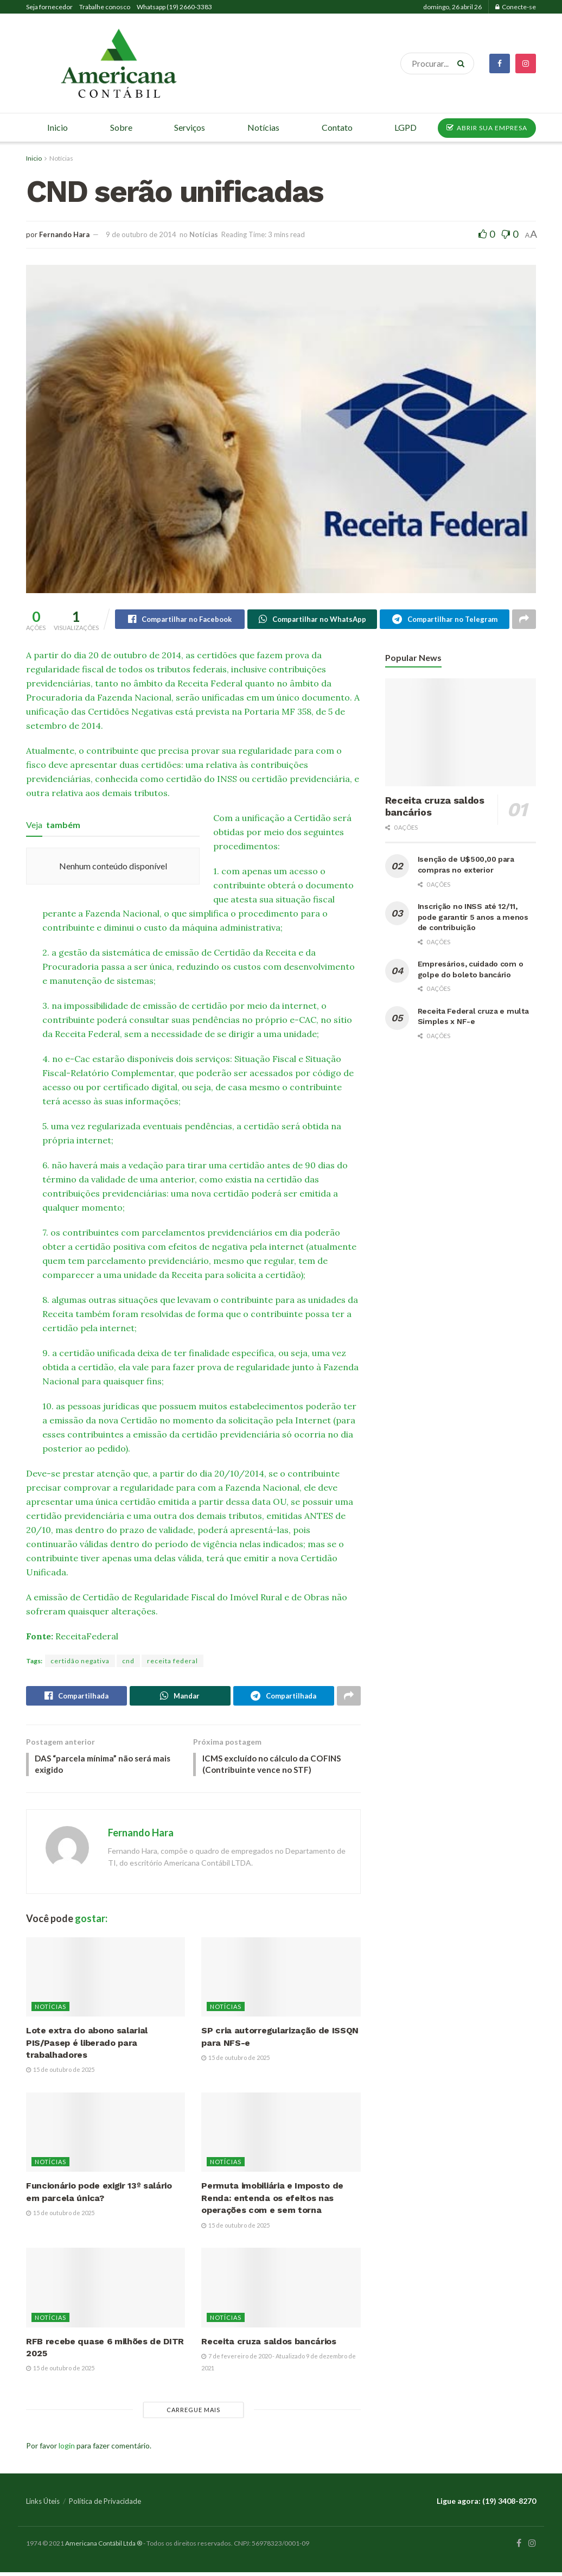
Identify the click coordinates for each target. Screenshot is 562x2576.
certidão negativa (80, 1662)
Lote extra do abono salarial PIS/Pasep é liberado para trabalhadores (87, 2047)
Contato (337, 127)
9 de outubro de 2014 (141, 234)
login (67, 2449)
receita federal (172, 1662)
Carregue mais (193, 2413)
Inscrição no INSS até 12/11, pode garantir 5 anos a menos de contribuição (473, 918)
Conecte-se (515, 7)
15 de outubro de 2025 (60, 2073)
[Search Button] (463, 63)
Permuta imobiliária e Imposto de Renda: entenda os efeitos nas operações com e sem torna (272, 2202)
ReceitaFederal (86, 1637)
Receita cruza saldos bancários (268, 2345)
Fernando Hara (64, 234)
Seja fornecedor (49, 7)
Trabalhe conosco (104, 7)
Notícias (61, 158)
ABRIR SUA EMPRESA (486, 128)
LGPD (405, 127)
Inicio (34, 158)
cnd (128, 1662)
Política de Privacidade (105, 2505)
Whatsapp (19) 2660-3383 (174, 7)
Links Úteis (43, 2505)
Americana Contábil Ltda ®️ (103, 2547)
